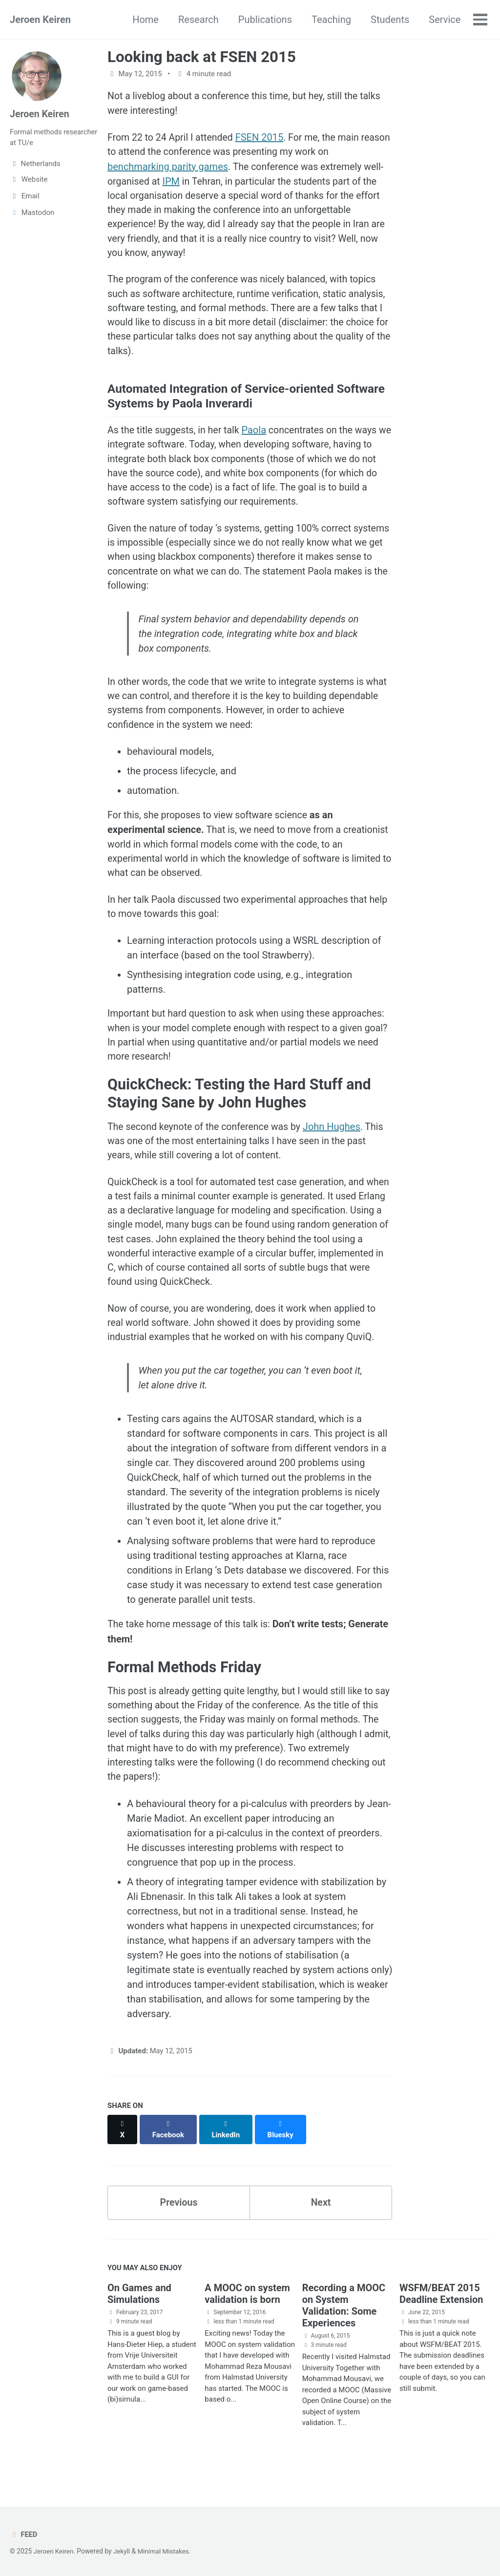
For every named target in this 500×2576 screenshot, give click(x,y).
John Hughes (337, 1146)
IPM (173, 182)
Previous (179, 2222)
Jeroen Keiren (40, 19)
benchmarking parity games (167, 167)
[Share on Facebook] (169, 2154)
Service (444, 19)
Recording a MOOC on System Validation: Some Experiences (343, 2325)
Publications (264, 19)
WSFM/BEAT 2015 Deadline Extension (441, 2314)
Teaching (331, 19)
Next (321, 2222)
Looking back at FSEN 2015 (201, 57)
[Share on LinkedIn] (227, 2154)
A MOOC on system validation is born (247, 2314)
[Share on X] (122, 2154)
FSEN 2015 (263, 138)
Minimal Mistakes (165, 2551)
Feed (24, 2534)
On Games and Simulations (139, 2314)
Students (389, 19)
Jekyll (122, 2551)
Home (145, 19)
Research (198, 19)
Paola (257, 437)
